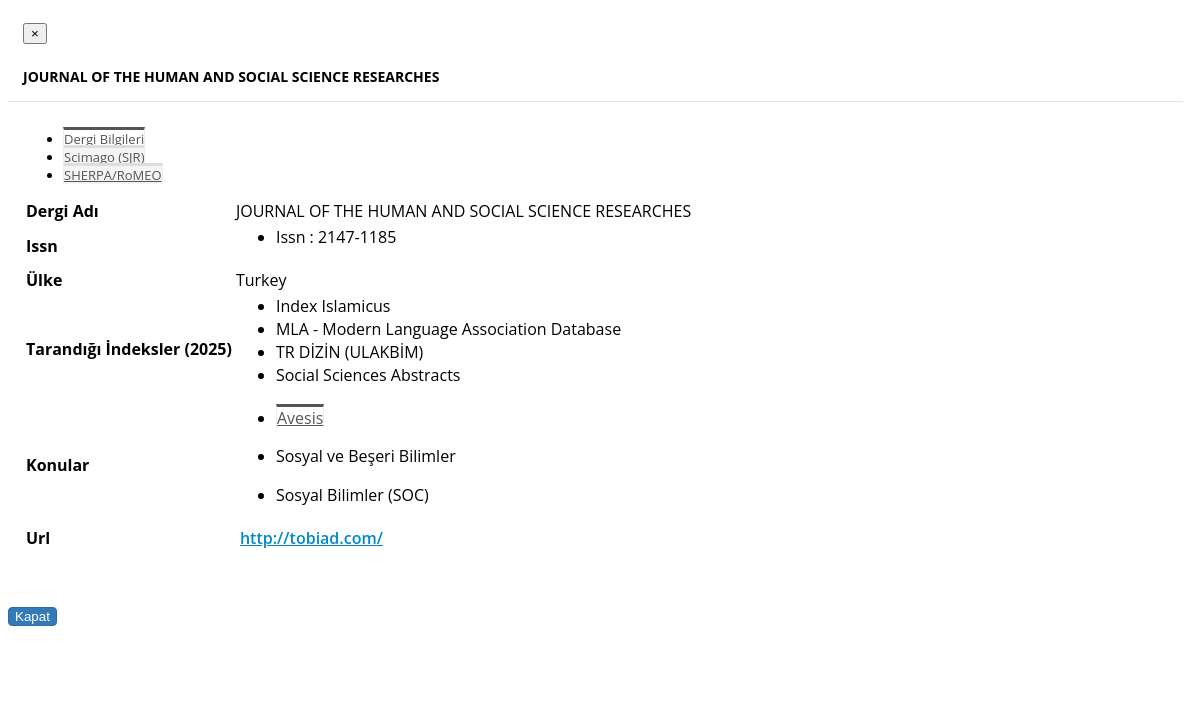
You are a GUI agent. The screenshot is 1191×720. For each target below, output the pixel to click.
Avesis (300, 418)
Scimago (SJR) (104, 157)
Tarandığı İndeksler (103, 349)
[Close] (35, 33)
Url (38, 538)
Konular (57, 465)
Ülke (44, 280)
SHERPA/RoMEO (113, 175)
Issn (42, 246)
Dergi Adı (62, 211)
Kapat (32, 616)
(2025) (207, 349)
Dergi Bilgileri (104, 139)
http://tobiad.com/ (311, 538)
